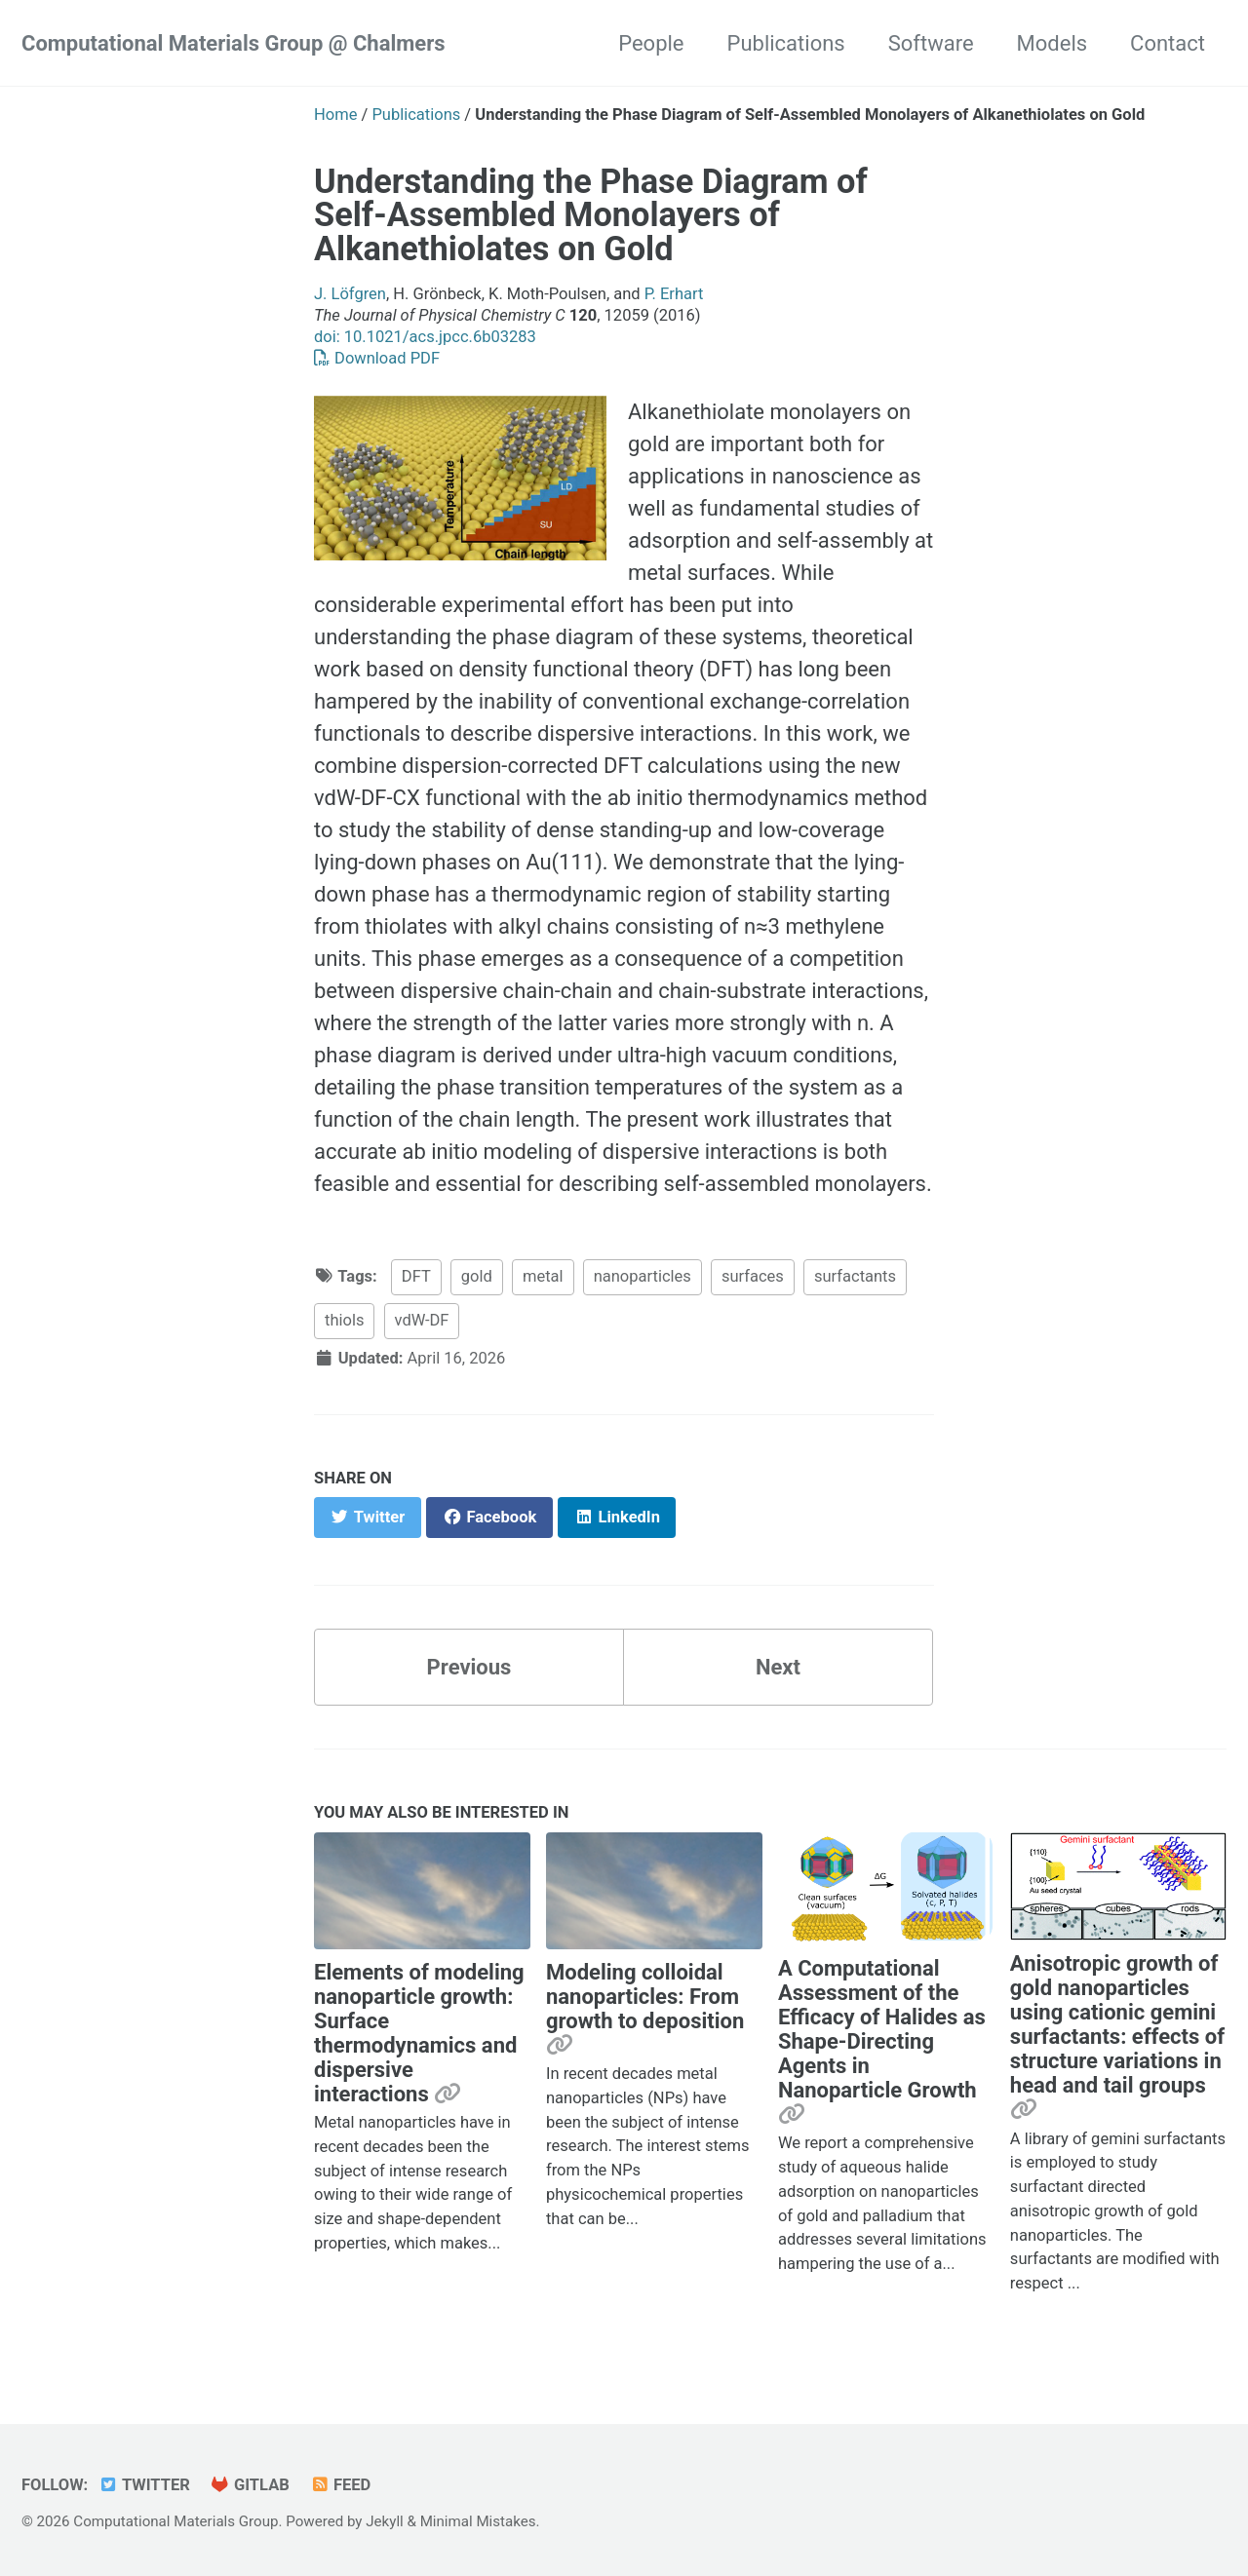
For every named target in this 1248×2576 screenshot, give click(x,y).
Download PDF (377, 358)
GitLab (250, 2485)
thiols (344, 1320)
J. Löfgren (350, 294)
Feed (339, 2485)
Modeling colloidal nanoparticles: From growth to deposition (645, 1996)
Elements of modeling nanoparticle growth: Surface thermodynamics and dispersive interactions (419, 2033)
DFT (416, 1276)
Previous (469, 1667)
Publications (786, 43)
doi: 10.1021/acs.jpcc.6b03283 (425, 336)
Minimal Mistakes (478, 2521)
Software (931, 43)
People (650, 43)
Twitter (144, 2485)
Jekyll (385, 2521)
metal (543, 1276)
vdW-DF (422, 1320)
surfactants (855, 1276)
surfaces (753, 1276)
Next (778, 1667)
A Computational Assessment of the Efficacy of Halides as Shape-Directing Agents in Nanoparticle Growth (882, 2029)
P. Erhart (674, 294)
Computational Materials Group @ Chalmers (233, 43)
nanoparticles (642, 1276)
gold (476, 1276)
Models (1052, 43)
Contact (1167, 43)
